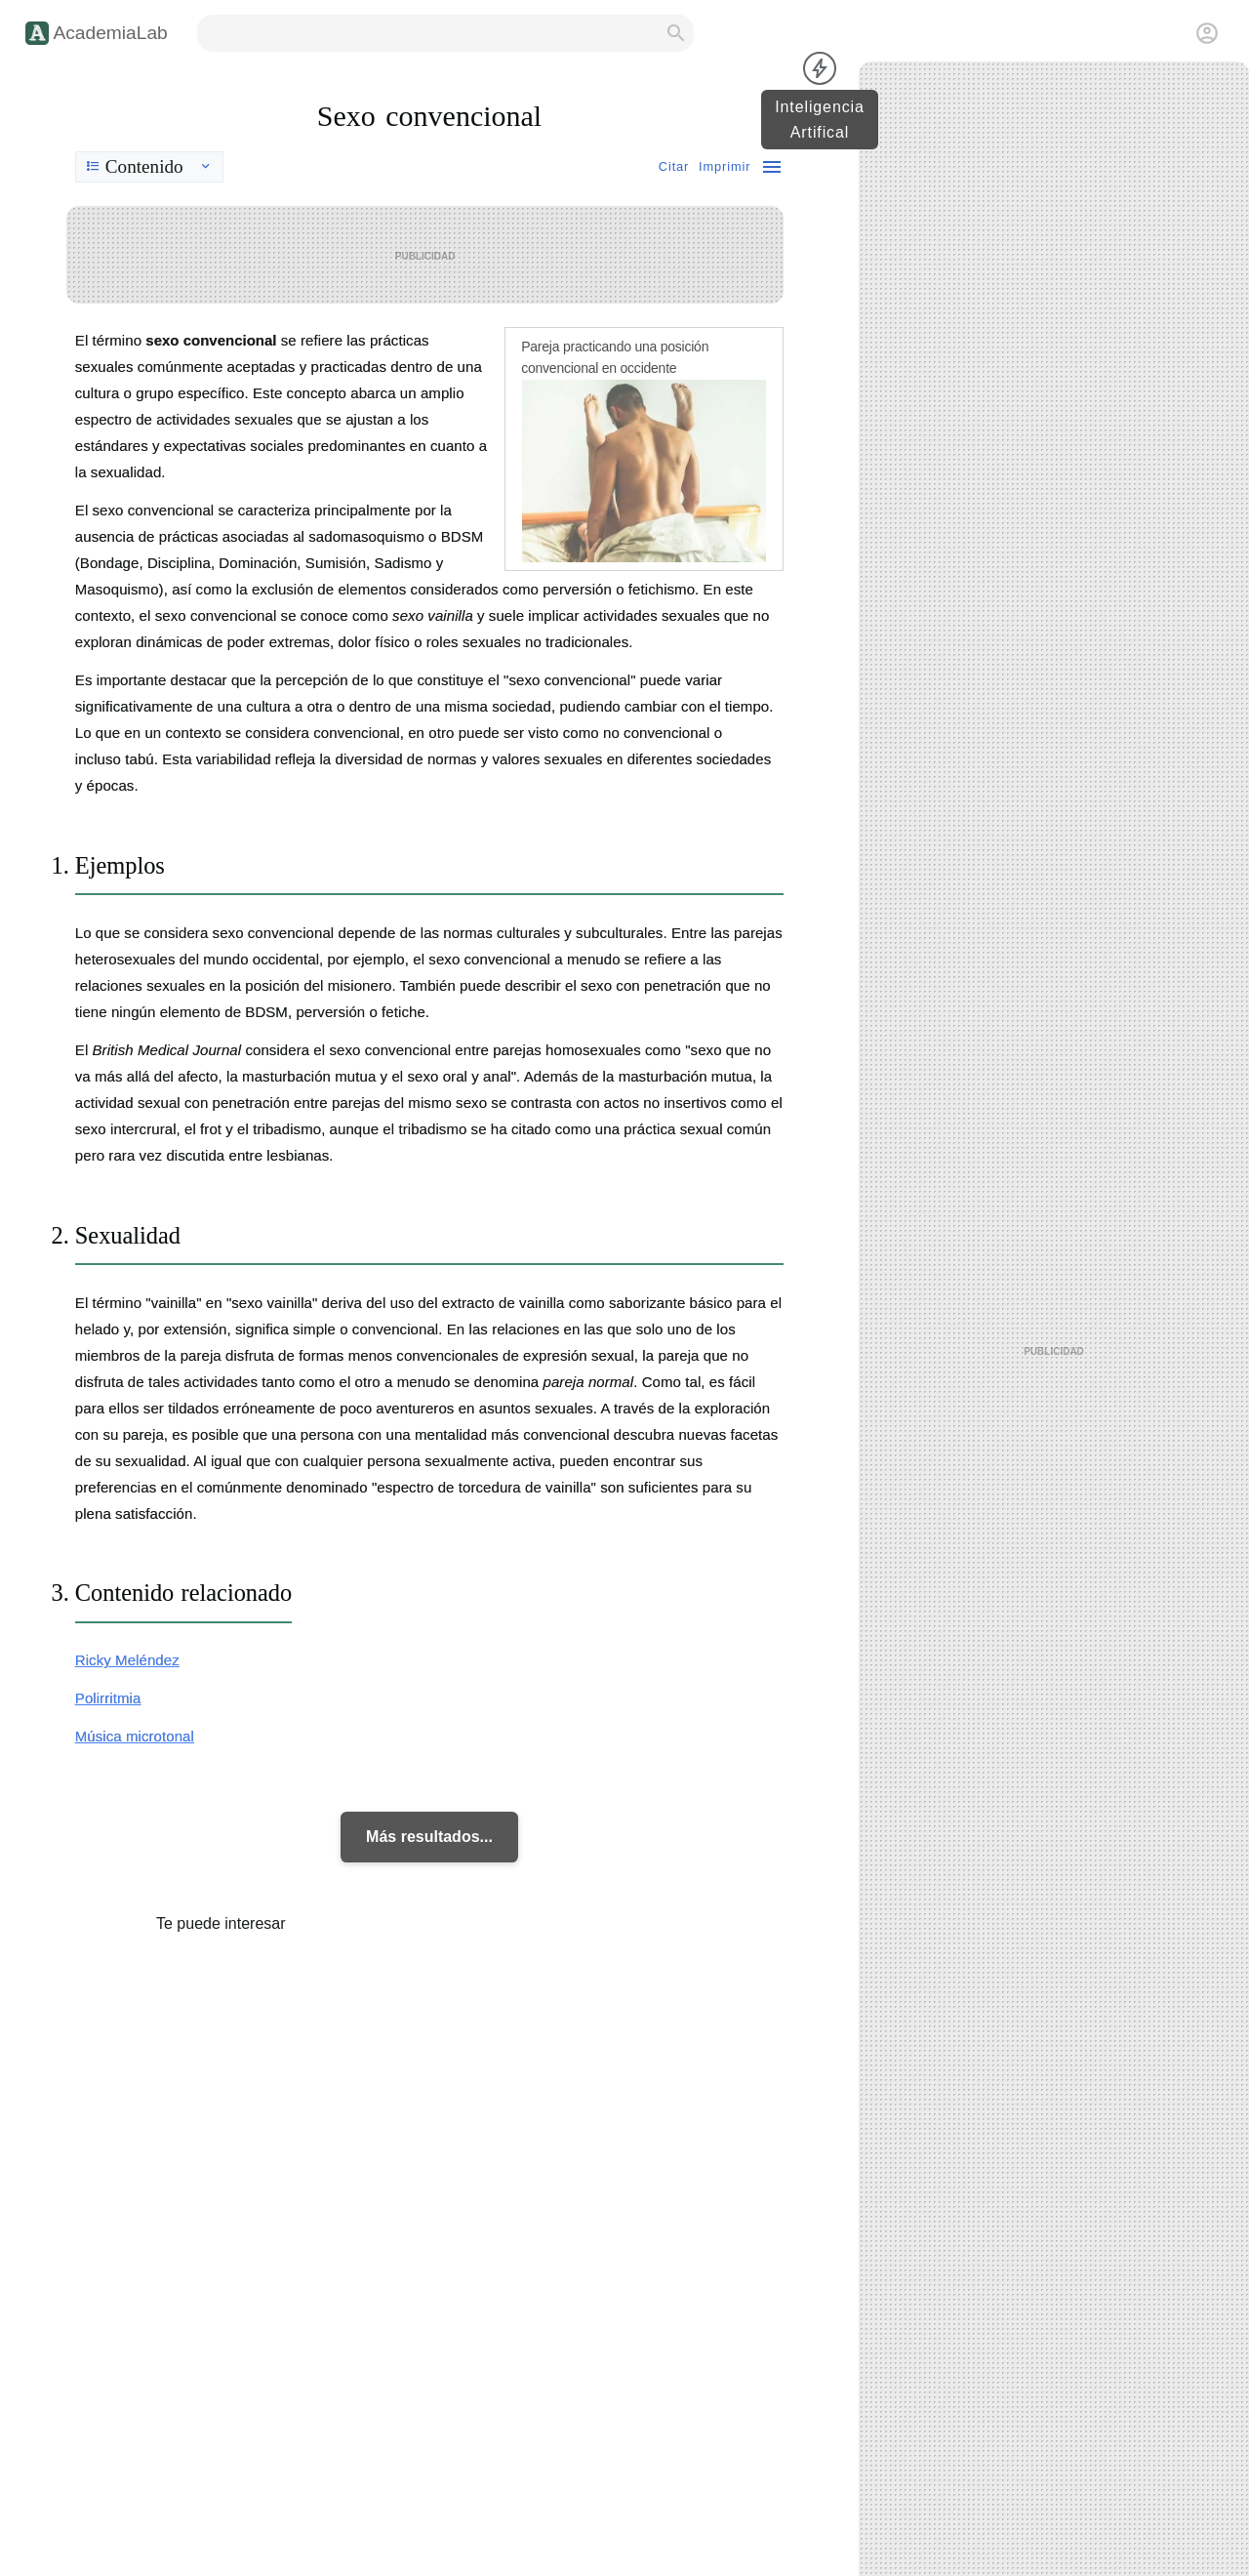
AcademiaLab (110, 32)
